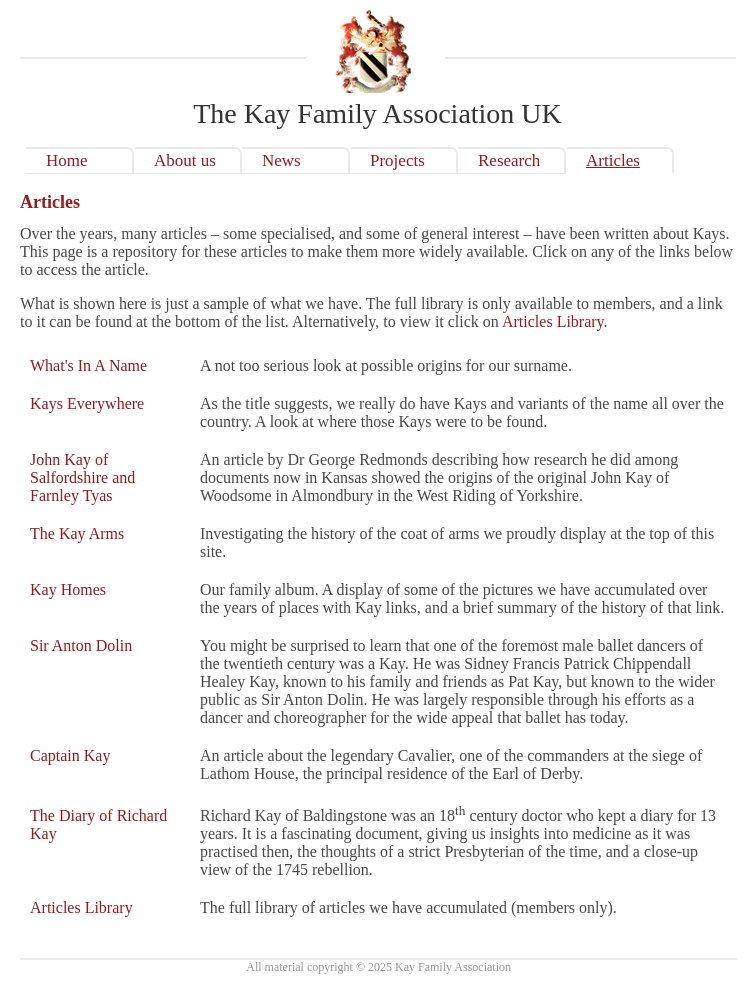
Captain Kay (70, 755)
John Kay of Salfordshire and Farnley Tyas (82, 477)
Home (67, 160)
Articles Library (553, 321)
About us (185, 160)
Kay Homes (68, 589)
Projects (397, 160)
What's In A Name (88, 365)
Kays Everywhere (87, 403)
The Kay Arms (77, 533)
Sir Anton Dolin (81, 645)
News (281, 160)
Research (509, 160)
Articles (613, 160)
